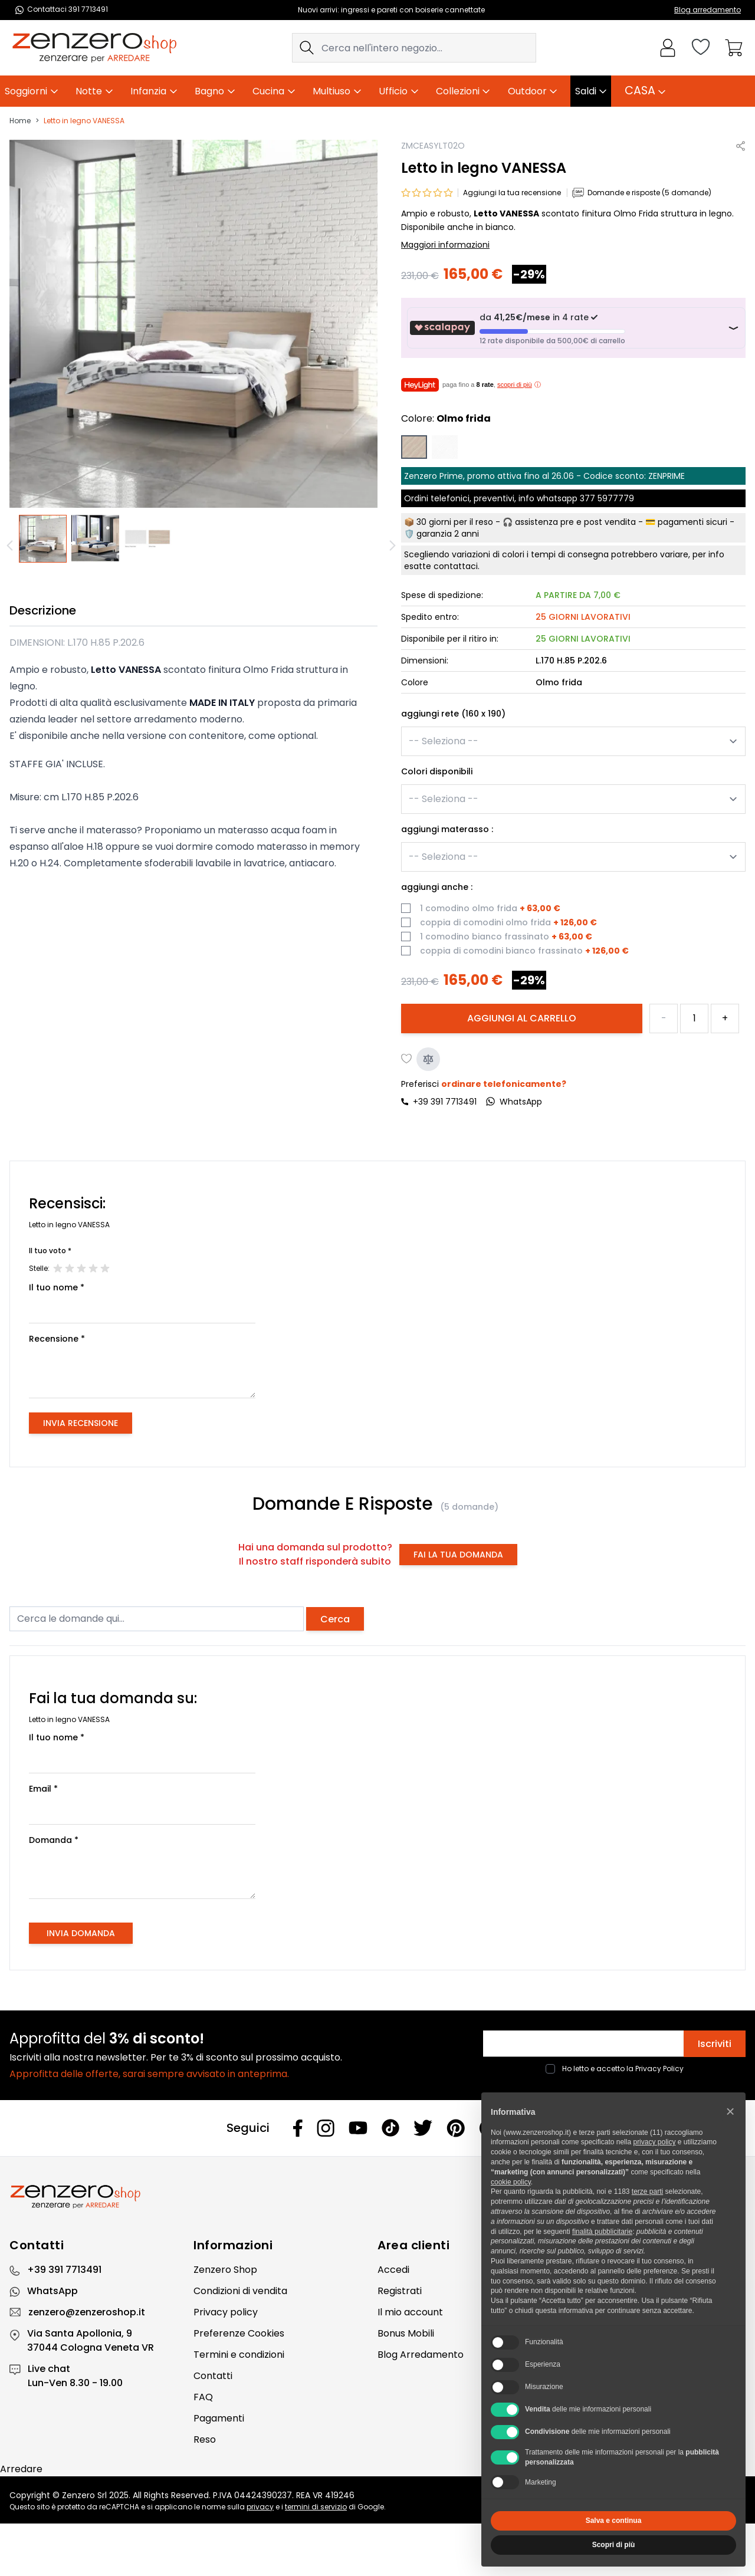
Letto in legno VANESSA (84, 121)
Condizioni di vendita (240, 2291)
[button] (730, 2111)
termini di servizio (316, 2507)
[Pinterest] (456, 2128)
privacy (260, 2507)
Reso (204, 2439)
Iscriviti (714, 2044)
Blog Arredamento (421, 2354)
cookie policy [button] (511, 2182)
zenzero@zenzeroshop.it (86, 2312)
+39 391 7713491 (445, 1102)
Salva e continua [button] (614, 2520)
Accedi (393, 2269)
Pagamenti (218, 2418)
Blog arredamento (707, 10)
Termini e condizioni (238, 2354)
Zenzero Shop (225, 2269)
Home (20, 121)
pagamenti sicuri (692, 522)
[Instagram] (325, 2128)
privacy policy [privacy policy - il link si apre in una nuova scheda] (654, 2142)
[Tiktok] (390, 2128)
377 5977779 (607, 498)
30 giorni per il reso (454, 522)
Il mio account (410, 2312)
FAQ (203, 2397)
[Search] (307, 48)
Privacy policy (225, 2312)
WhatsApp (52, 2291)
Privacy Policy (659, 2069)
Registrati (400, 2291)
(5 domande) (469, 1507)
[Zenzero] (377, 2197)
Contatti (212, 2376)
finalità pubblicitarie (602, 2231)
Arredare (21, 2469)
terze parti (647, 2191)
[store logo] (94, 48)
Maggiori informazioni (445, 245)
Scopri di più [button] (613, 2545)
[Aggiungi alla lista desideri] (407, 1059)
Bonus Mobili (406, 2333)
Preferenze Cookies (238, 2333)
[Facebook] (298, 2128)
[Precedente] (11, 545)
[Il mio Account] (667, 47)
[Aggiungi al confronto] (428, 1059)
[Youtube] (358, 2128)
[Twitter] (422, 2128)
